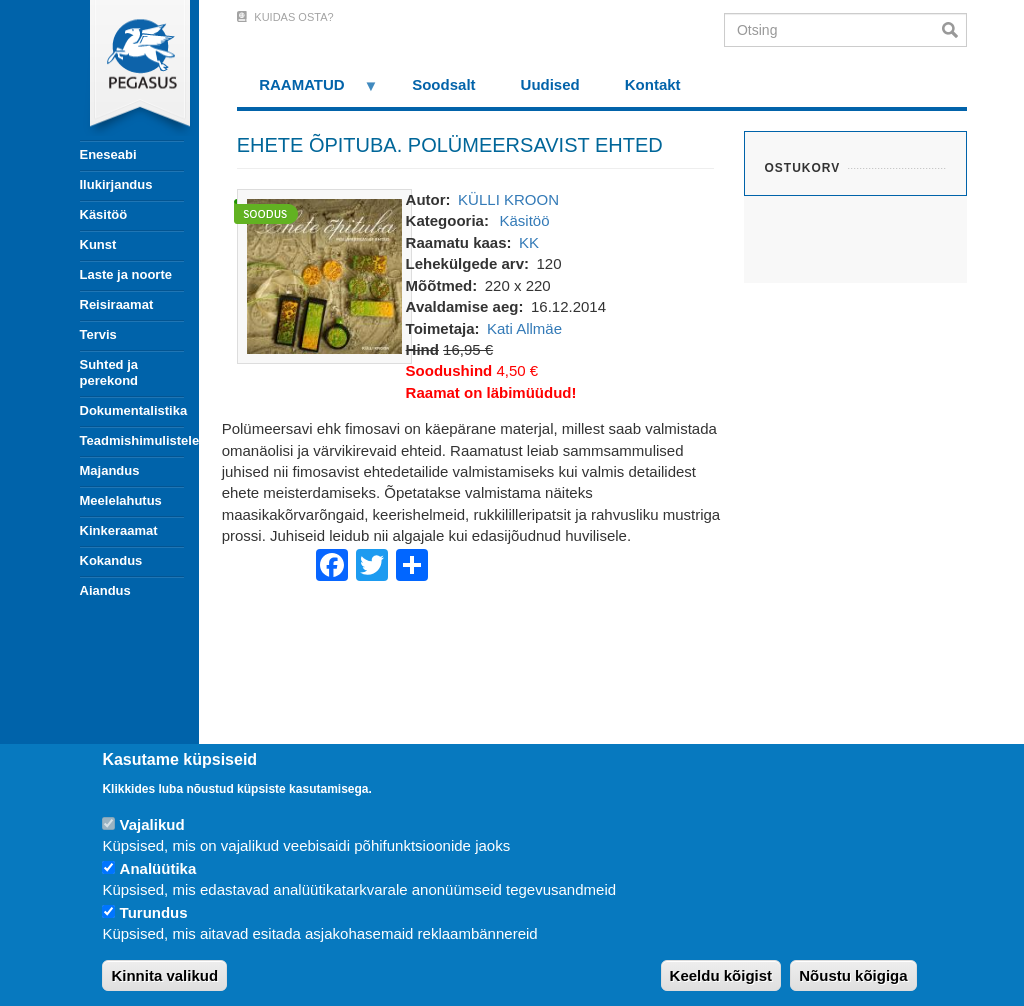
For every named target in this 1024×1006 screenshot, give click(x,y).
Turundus (154, 912)
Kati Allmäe (524, 328)
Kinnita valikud (164, 975)
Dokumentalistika (132, 410)
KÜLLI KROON (508, 199)
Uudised (550, 84)
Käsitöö (104, 214)
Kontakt (653, 84)
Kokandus (111, 560)
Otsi (954, 30)
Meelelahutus (121, 500)
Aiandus (105, 590)
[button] (324, 274)
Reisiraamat (117, 304)
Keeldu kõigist (721, 975)
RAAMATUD (308, 91)
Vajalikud (152, 824)
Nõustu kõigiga (853, 975)
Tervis (98, 334)
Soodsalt (443, 84)
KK (529, 242)
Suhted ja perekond (109, 372)
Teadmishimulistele (132, 440)
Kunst (98, 244)
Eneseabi (108, 154)
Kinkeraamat (119, 530)
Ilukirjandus (116, 184)
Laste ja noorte (126, 274)
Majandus (110, 470)
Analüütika (158, 868)
